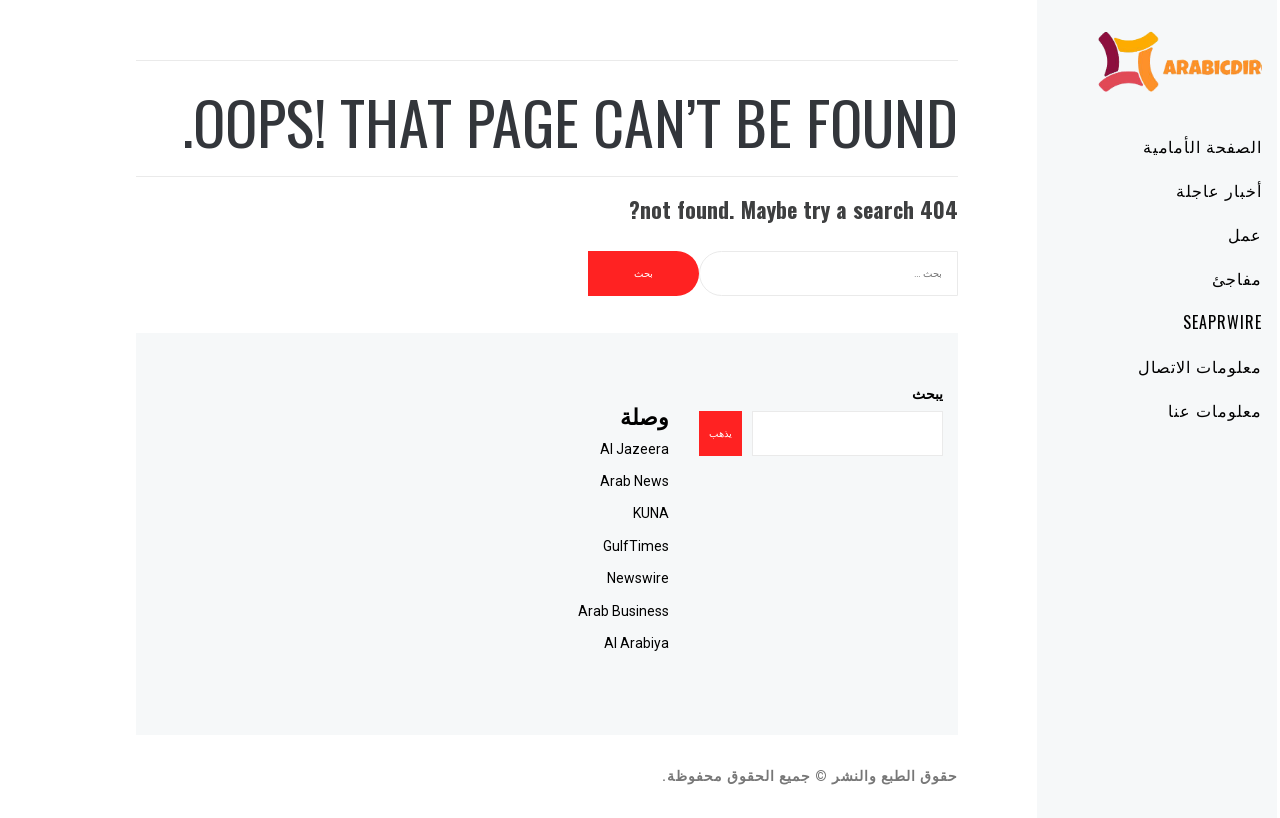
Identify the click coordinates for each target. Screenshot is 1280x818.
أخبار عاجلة (1162, 190)
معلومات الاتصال (1143, 366)
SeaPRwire (1165, 322)
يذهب (663, 433)
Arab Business (566, 611)
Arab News (577, 481)
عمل (1188, 234)
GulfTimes (579, 546)
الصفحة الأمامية (1145, 146)
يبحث (870, 394)
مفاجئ (1180, 278)
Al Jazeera (577, 449)
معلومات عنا (1158, 410)
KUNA (594, 513)
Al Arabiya (579, 643)
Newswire (581, 578)
